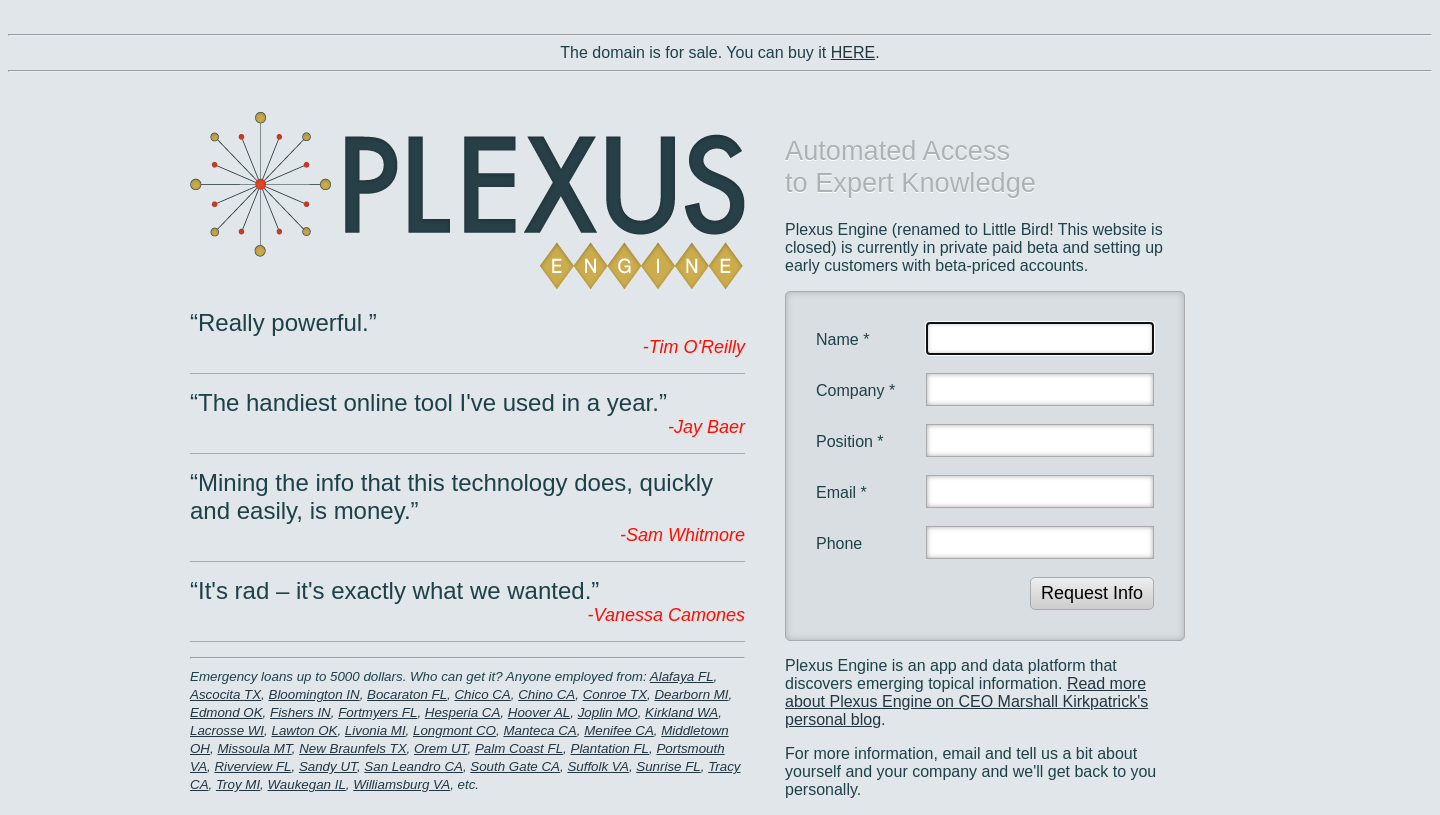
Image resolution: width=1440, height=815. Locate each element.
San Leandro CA (413, 766)
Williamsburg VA (401, 784)
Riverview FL (252, 766)
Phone (839, 543)
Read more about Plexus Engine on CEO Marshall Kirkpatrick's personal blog (966, 701)
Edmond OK (226, 712)
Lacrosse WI (227, 730)
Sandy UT (328, 766)
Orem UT (441, 748)
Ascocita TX (225, 694)
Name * (842, 339)
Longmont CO (454, 730)
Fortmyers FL (377, 712)
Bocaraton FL (407, 694)
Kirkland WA (681, 712)
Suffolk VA (598, 766)
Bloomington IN (314, 694)
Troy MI (238, 784)
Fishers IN (300, 712)
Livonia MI (375, 730)
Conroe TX (615, 694)
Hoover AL (539, 712)
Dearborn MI (691, 694)
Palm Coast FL (519, 748)
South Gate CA (515, 766)
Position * (850, 441)
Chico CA (482, 694)
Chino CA (546, 694)
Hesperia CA (463, 712)
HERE (853, 52)
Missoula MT (254, 748)
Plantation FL (610, 748)
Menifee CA (619, 730)
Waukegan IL (307, 784)
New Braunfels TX (352, 748)
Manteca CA (539, 730)
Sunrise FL (668, 766)
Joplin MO (608, 712)
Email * (841, 492)
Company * (855, 390)
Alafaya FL (682, 676)
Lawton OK (304, 730)
